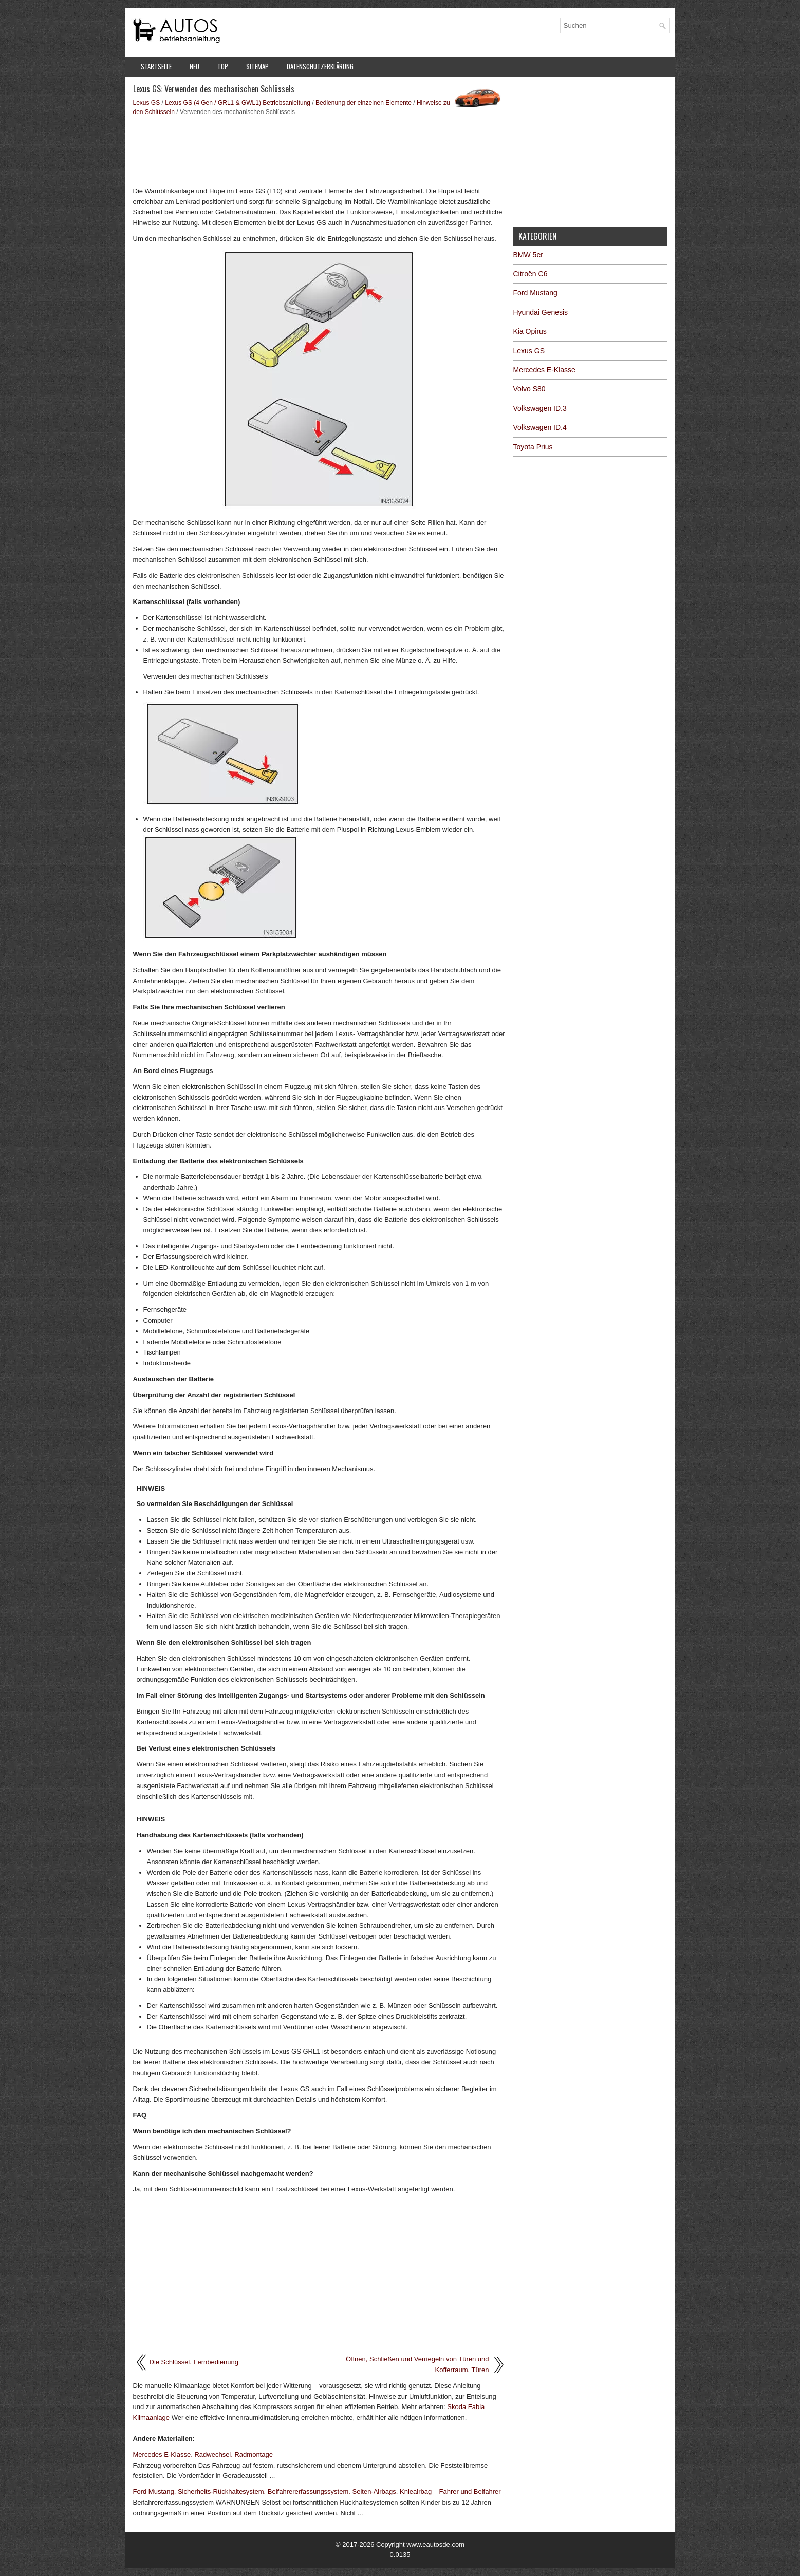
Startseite (156, 66)
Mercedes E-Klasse (544, 370)
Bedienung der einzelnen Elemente (363, 102)
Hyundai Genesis (540, 312)
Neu (194, 66)
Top (222, 66)
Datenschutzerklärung (320, 66)
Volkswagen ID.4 (540, 427)
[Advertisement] (319, 150)
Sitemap (257, 66)
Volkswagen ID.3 (540, 408)
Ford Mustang (535, 293)
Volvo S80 (529, 389)
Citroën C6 (530, 274)
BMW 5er (528, 255)
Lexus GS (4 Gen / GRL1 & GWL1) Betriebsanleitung (237, 102)
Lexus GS (146, 102)
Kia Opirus (530, 331)
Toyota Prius (533, 447)
